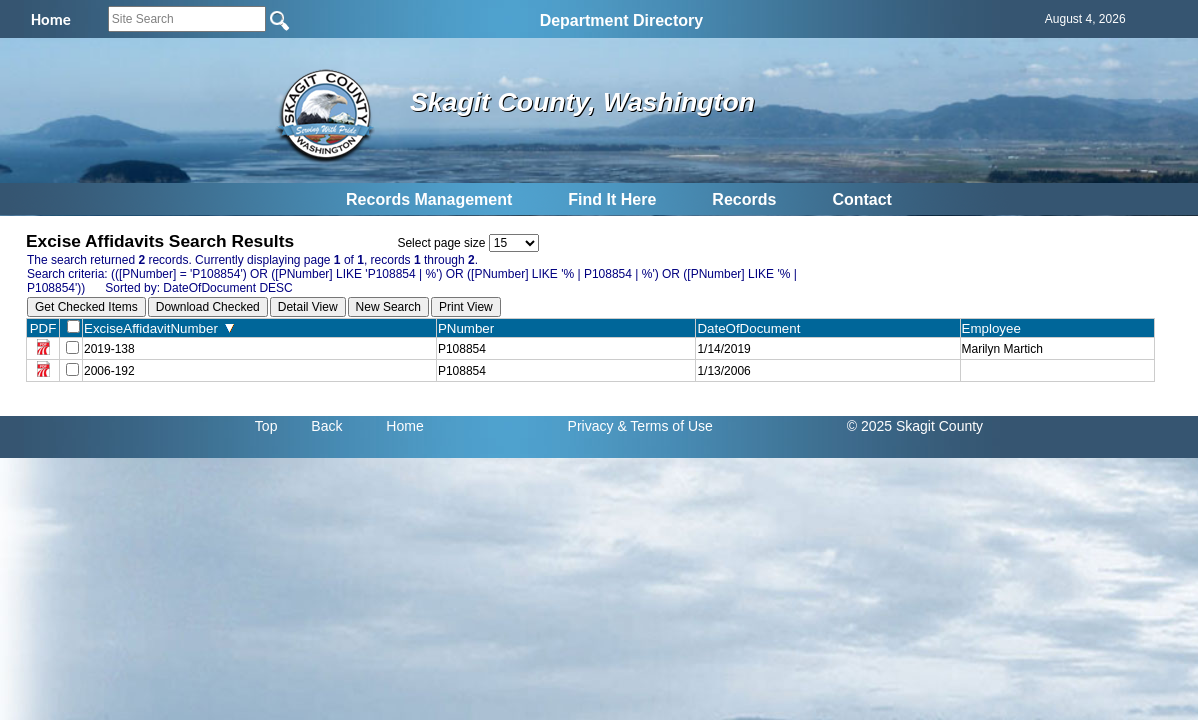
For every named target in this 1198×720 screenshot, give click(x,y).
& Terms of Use (664, 426)
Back (326, 426)
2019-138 (109, 349)
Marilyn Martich (1002, 349)
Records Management (429, 199)
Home (404, 426)
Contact (862, 199)
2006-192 (109, 371)
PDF (43, 328)
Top (266, 426)
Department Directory (622, 20)
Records (744, 199)
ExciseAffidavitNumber (159, 328)
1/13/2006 (723, 371)
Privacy (591, 426)
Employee (996, 328)
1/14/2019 (723, 349)
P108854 (462, 349)
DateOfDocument (752, 328)
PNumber (470, 328)
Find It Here (612, 199)
